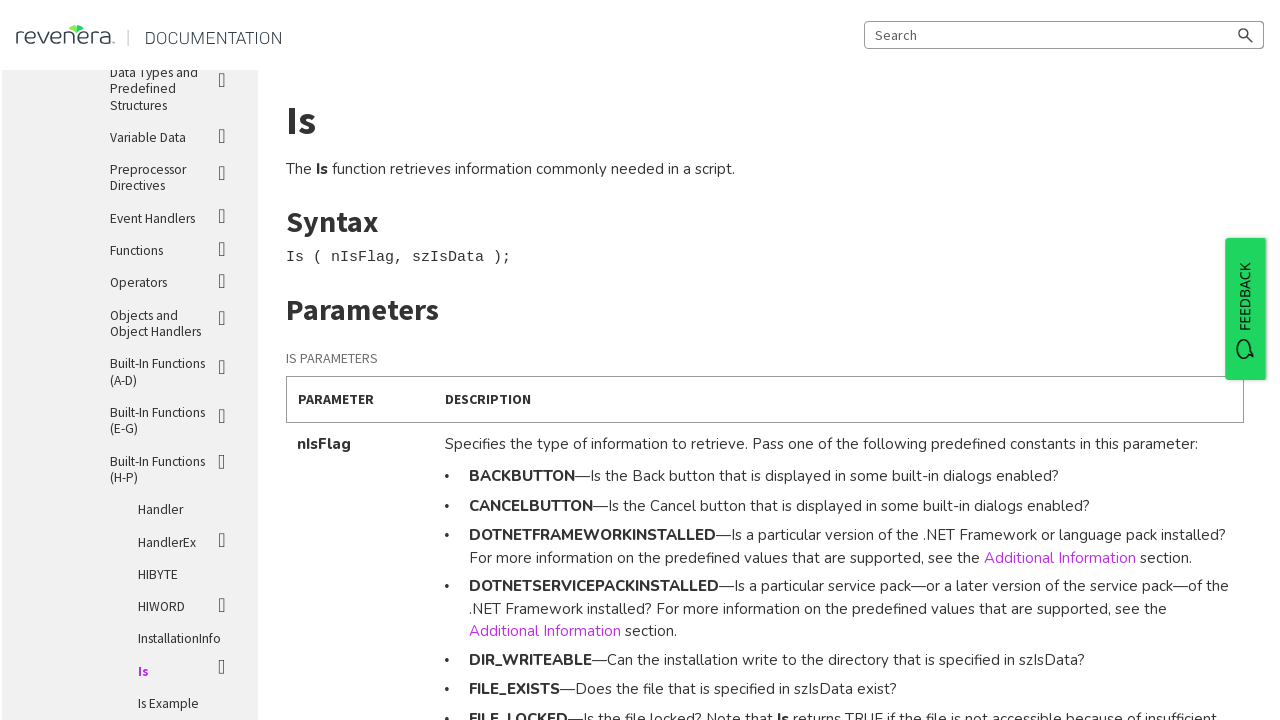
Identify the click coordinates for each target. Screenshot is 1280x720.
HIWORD (190, 603)
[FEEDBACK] (1245, 309)
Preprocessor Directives (176, 174)
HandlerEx (190, 539)
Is (190, 668)
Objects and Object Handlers (176, 320)
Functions (176, 247)
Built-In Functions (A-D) (176, 368)
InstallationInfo (179, 638)
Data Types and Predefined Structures (176, 85)
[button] (1246, 35)
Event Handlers (176, 215)
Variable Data (176, 134)
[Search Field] (1064, 35)
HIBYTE (158, 574)
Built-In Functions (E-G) (176, 417)
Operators (176, 279)
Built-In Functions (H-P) (176, 466)
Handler (160, 509)
